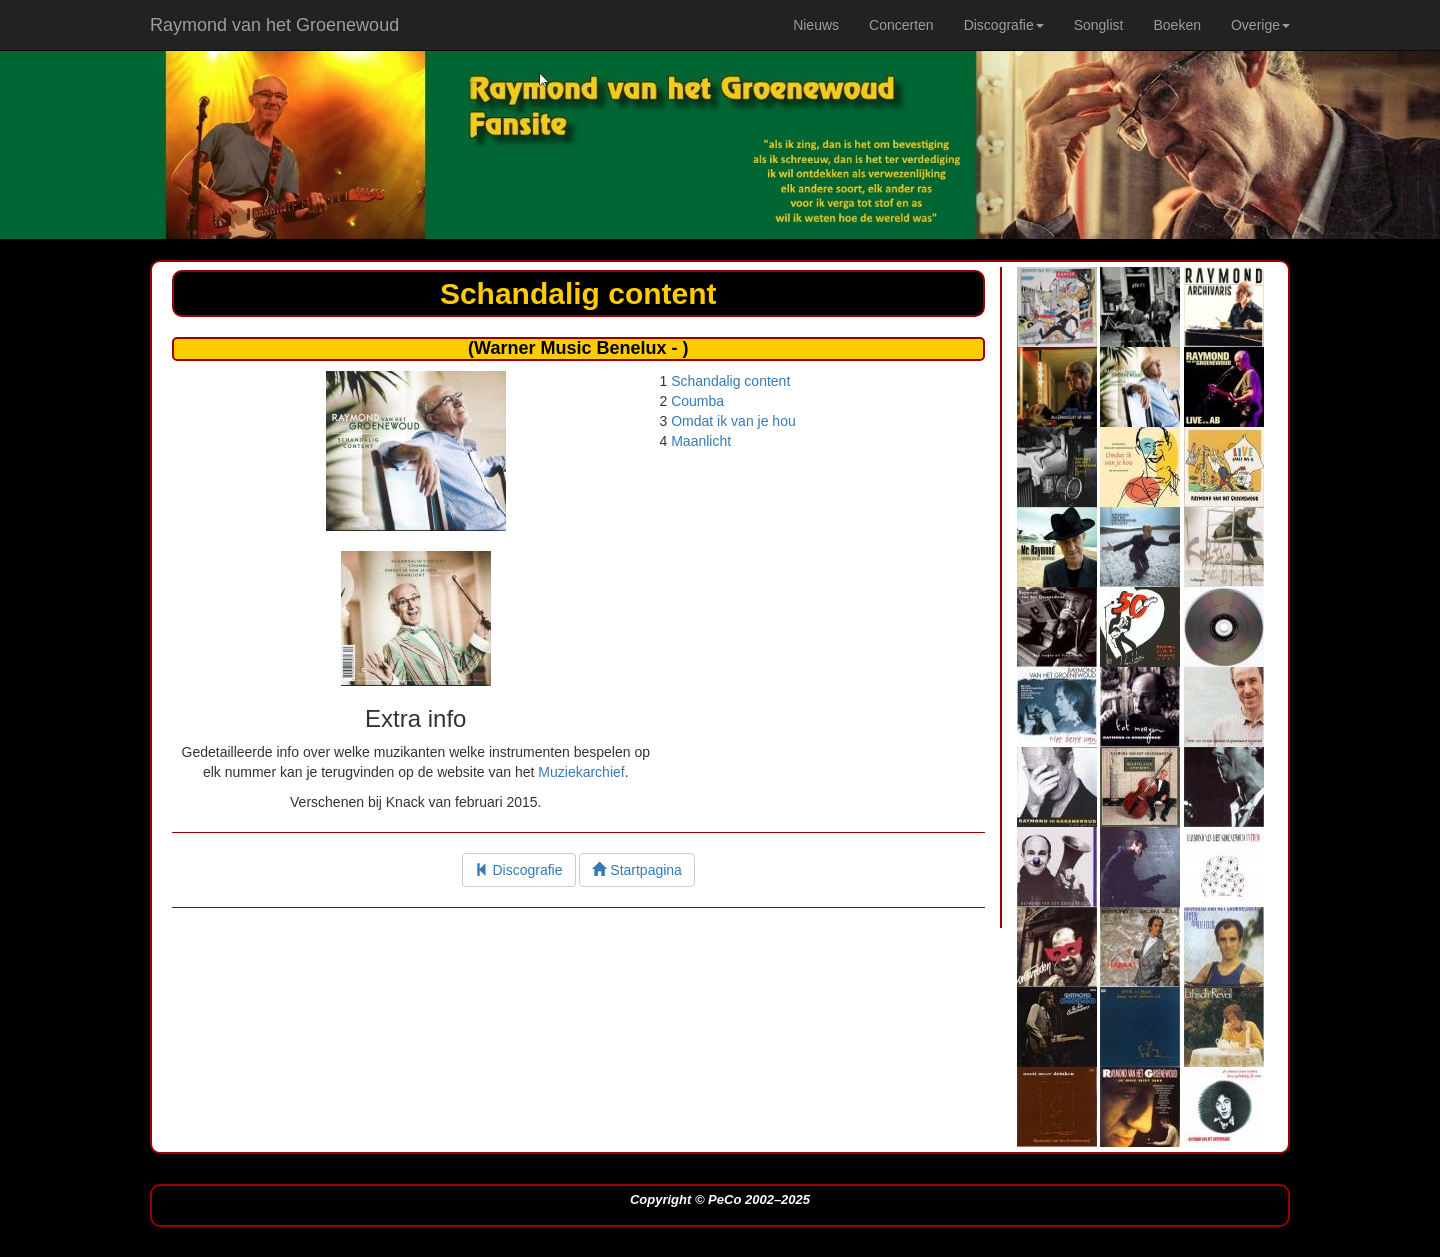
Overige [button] (1260, 25)
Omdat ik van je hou (733, 421)
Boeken (1176, 25)
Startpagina (637, 870)
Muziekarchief (581, 772)
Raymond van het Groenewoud (274, 25)
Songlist (1099, 25)
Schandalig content (730, 381)
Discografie (519, 870)
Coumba (697, 401)
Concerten (901, 25)
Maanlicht (701, 441)
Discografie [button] (1004, 25)
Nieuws (816, 25)
